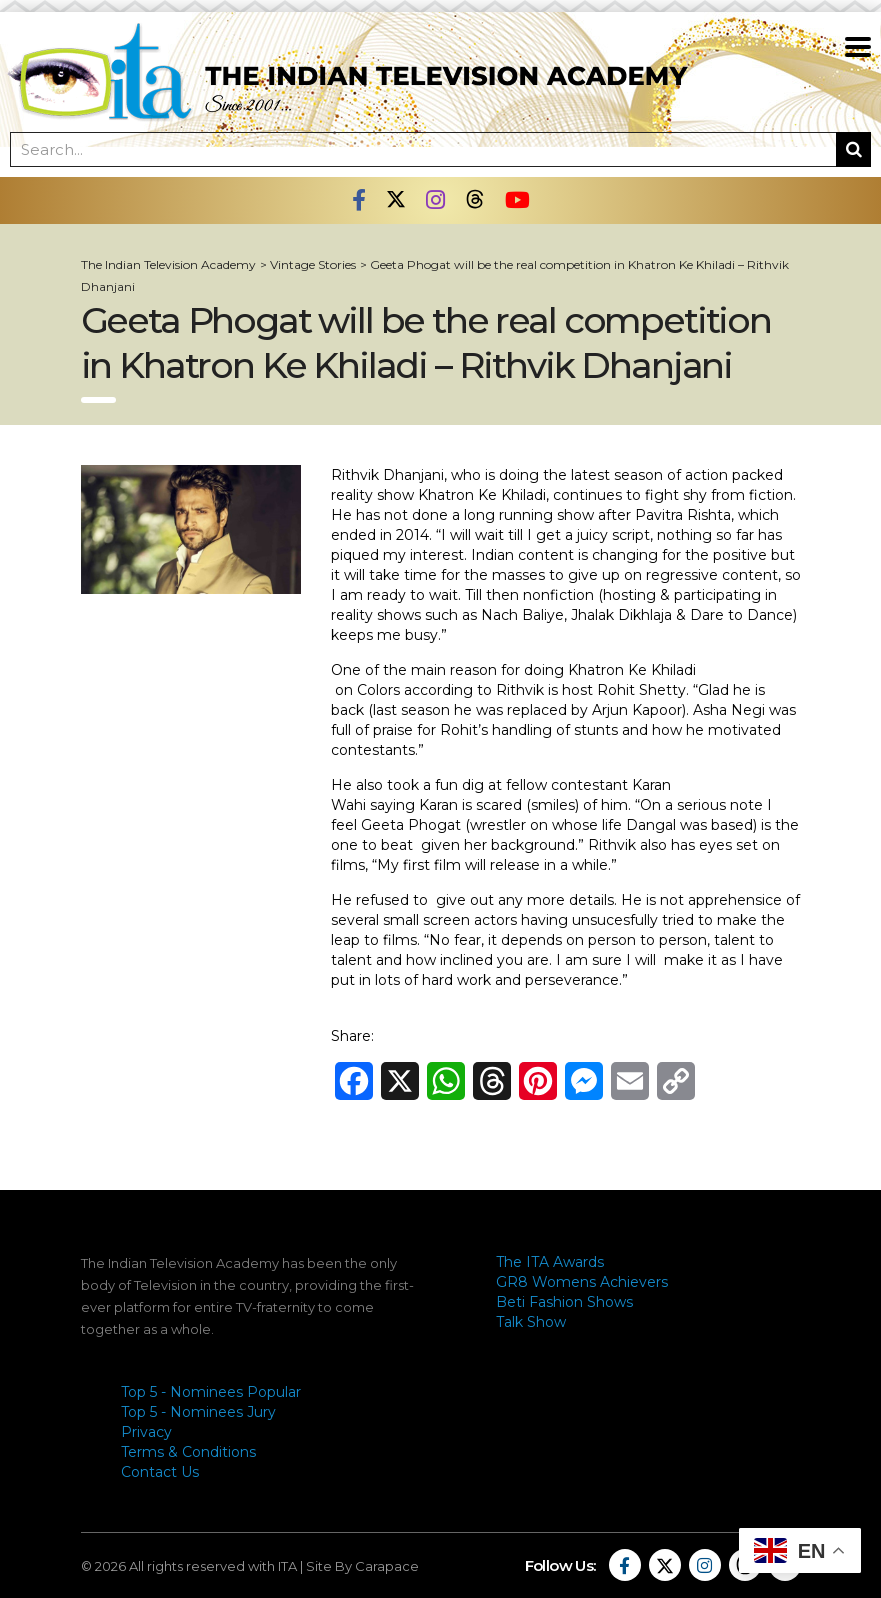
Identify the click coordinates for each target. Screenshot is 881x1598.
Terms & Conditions (188, 1452)
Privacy (146, 1432)
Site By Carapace (362, 1566)
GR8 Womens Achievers (582, 1282)
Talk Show (531, 1322)
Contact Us (160, 1472)
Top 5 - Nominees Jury (198, 1412)
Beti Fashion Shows (564, 1302)
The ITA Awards (550, 1262)
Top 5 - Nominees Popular (211, 1392)
